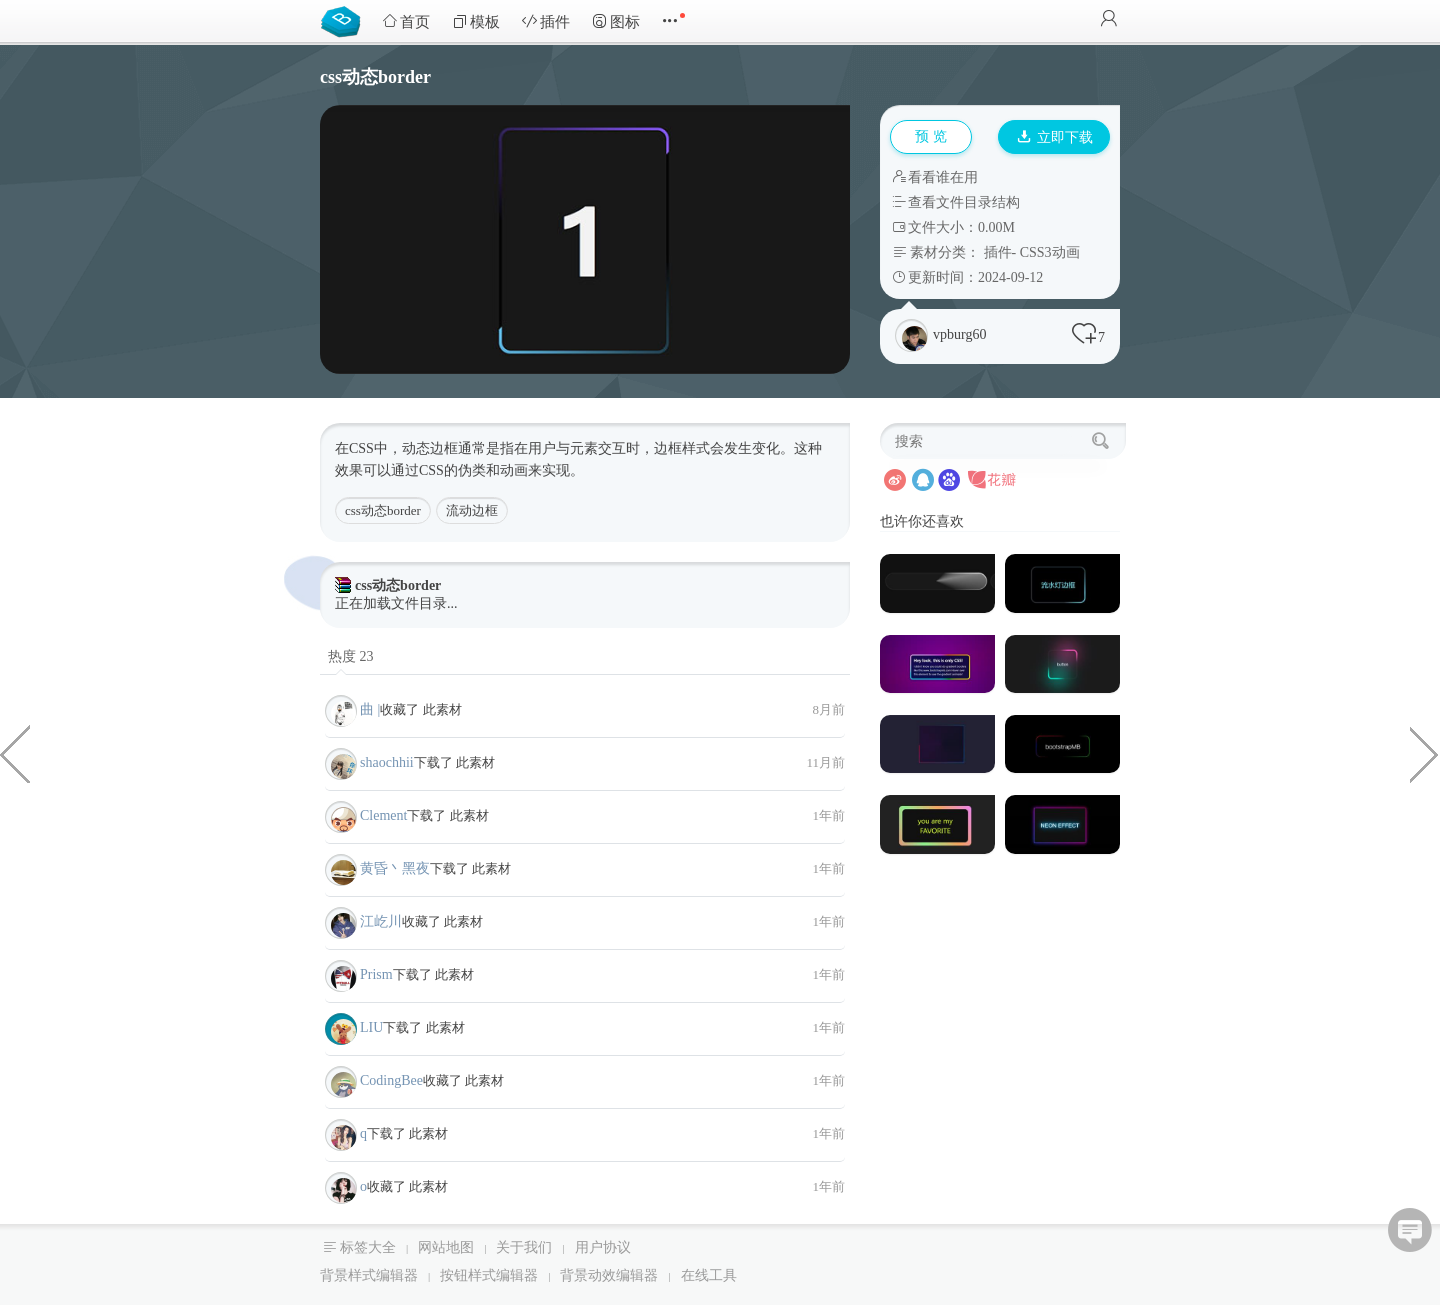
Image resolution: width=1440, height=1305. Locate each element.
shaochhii (387, 762)
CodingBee (391, 1080)
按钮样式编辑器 (489, 1275)
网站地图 (446, 1247)
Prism (376, 974)
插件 (546, 21)
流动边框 (472, 510)
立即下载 (1055, 137)
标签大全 (368, 1247)
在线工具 (709, 1275)
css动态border (383, 510)
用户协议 (603, 1247)
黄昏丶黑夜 (395, 868)
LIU (371, 1027)
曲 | (370, 709)
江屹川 (381, 921)
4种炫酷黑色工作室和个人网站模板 (15, 753)
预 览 (931, 136)
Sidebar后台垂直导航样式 (1425, 753)
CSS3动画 (1050, 252)
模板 (476, 21)
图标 (616, 21)
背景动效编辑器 (609, 1275)
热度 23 (351, 656)
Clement (383, 815)
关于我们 (524, 1247)
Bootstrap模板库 (345, 20)
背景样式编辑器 (369, 1275)
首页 (406, 21)
